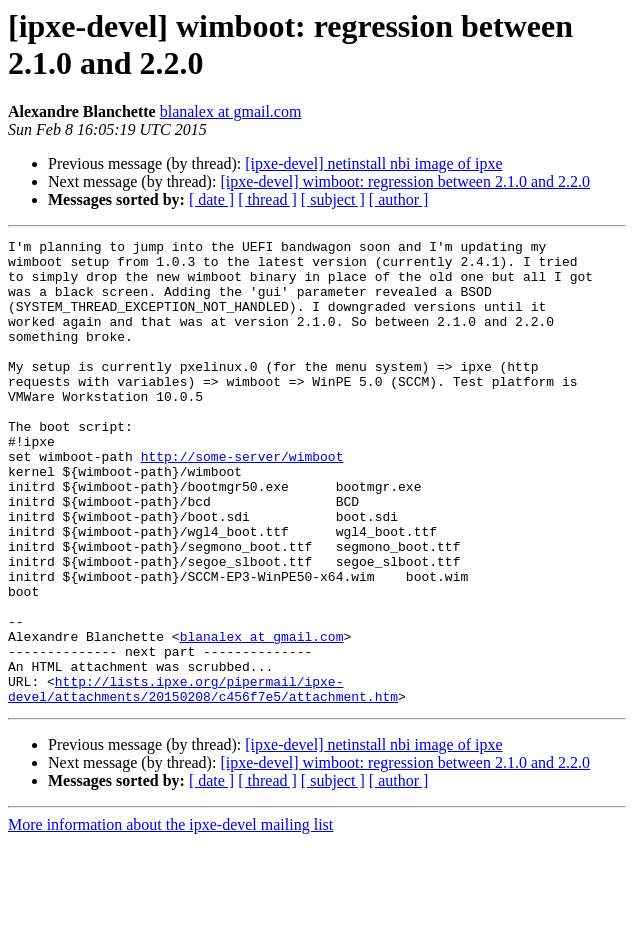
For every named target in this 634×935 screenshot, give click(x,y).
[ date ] (211, 199)
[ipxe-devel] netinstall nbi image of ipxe (373, 163)
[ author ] (399, 199)
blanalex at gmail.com (231, 111)
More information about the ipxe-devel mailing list (170, 917)
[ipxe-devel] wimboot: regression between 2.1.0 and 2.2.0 (405, 181)
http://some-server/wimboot (242, 501)
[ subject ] (333, 199)
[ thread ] (267, 199)
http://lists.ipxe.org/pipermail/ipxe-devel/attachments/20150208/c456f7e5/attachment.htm (203, 780)
